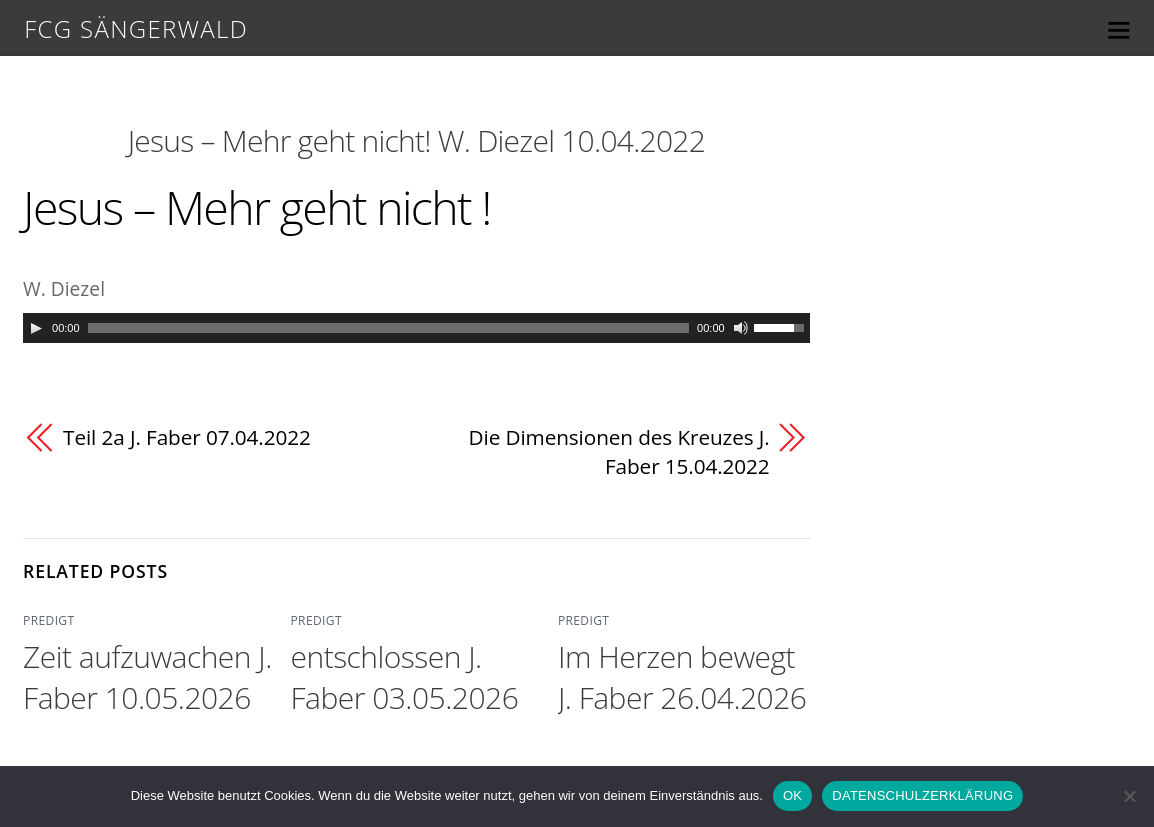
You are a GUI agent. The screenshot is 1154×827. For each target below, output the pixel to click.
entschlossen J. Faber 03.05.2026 (404, 677)
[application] (416, 328)
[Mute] (741, 328)
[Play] (36, 328)
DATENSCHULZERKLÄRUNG (922, 795)
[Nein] (1129, 796)
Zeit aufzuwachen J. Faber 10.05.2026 (147, 677)
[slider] (388, 328)
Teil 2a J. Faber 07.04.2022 (187, 437)
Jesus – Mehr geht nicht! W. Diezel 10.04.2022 (416, 140)
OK (792, 795)
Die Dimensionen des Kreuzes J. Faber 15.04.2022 (619, 452)
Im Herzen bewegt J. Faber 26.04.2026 (682, 677)
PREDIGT (48, 620)
